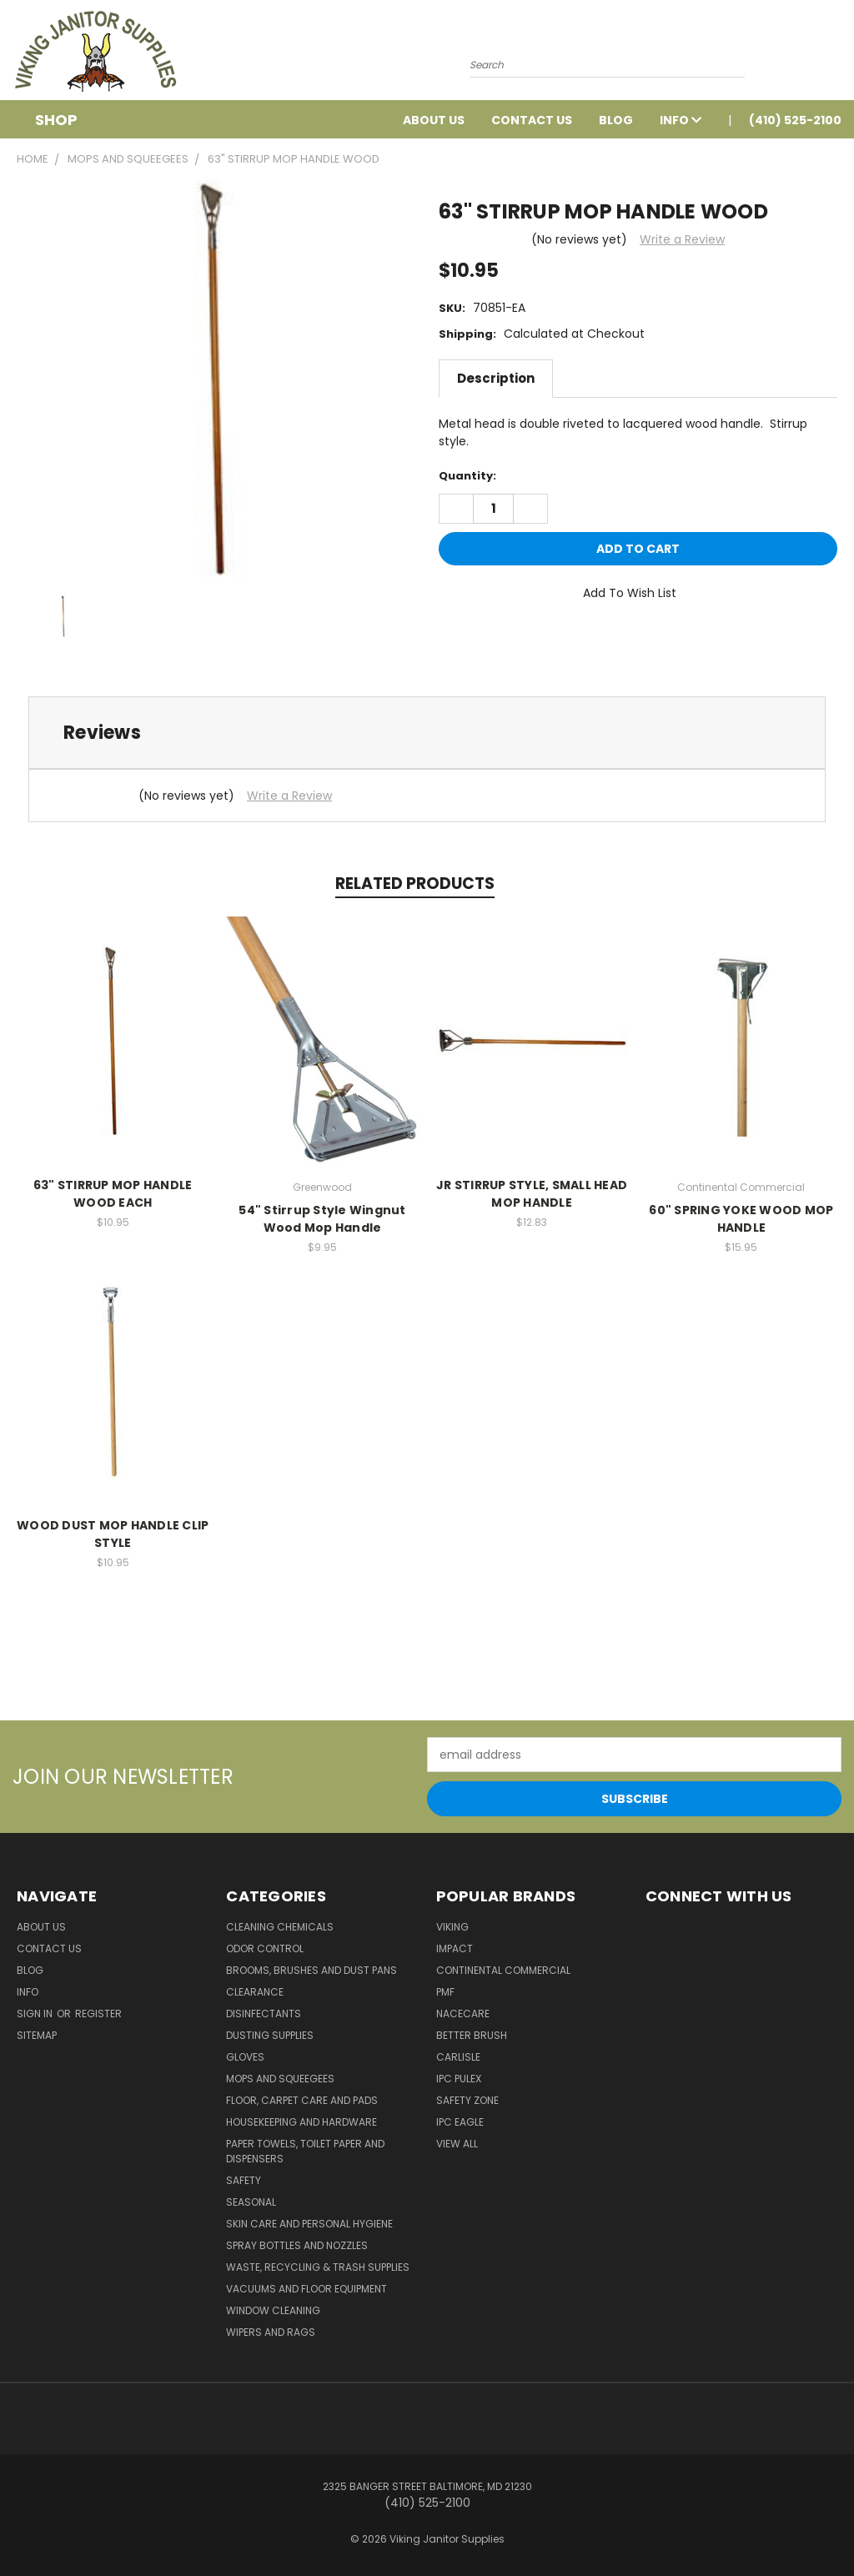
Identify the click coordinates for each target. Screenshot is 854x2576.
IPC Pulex (458, 2078)
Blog (616, 120)
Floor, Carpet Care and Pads (302, 2100)
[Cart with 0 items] (837, 54)
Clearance (255, 1992)
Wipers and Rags (270, 2332)
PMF (445, 1992)
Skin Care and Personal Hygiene (309, 2224)
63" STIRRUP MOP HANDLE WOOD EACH (113, 1194)
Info (680, 120)
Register (98, 2013)
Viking (452, 1927)
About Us (434, 120)
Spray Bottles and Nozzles (297, 2245)
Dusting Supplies (270, 2035)
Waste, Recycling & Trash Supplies (317, 2267)
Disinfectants (263, 2013)
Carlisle (458, 2057)
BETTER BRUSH (471, 2035)
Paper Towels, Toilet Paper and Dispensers (305, 2151)
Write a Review (682, 239)
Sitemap (37, 2035)
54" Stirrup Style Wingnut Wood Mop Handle (322, 1219)
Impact (454, 1948)
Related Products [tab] (415, 883)
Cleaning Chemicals (280, 1927)
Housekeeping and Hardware (301, 2122)
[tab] (427, 732)
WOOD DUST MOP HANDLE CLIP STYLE (112, 1534)
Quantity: (467, 476)
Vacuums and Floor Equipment (306, 2289)
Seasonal (251, 2202)
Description (496, 378)
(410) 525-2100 (795, 120)
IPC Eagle (460, 2122)
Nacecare (463, 2013)
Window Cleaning (273, 2310)
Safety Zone (467, 2100)
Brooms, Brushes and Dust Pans (311, 1970)
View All (457, 2144)
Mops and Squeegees (280, 2078)
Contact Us (531, 120)
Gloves (245, 2057)
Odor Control (265, 1948)
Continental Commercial (503, 1970)
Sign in (36, 2013)
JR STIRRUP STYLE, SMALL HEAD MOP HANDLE (531, 1194)
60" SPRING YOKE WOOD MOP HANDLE (741, 1219)
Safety (243, 2180)
